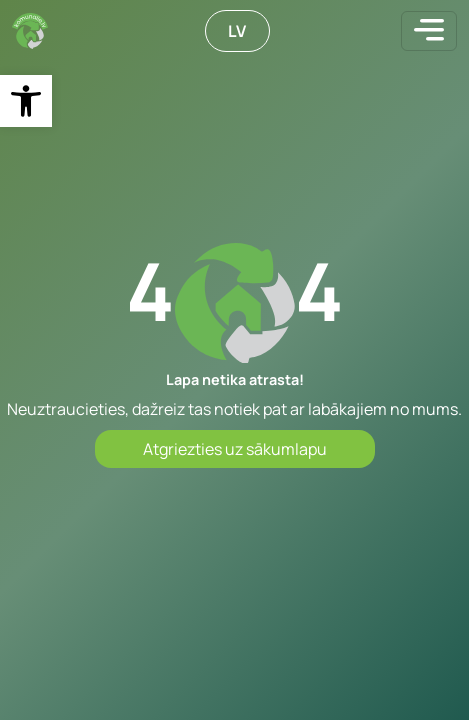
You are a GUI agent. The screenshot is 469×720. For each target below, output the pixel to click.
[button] (26, 101)
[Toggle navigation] (429, 31)
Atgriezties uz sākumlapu (235, 449)
